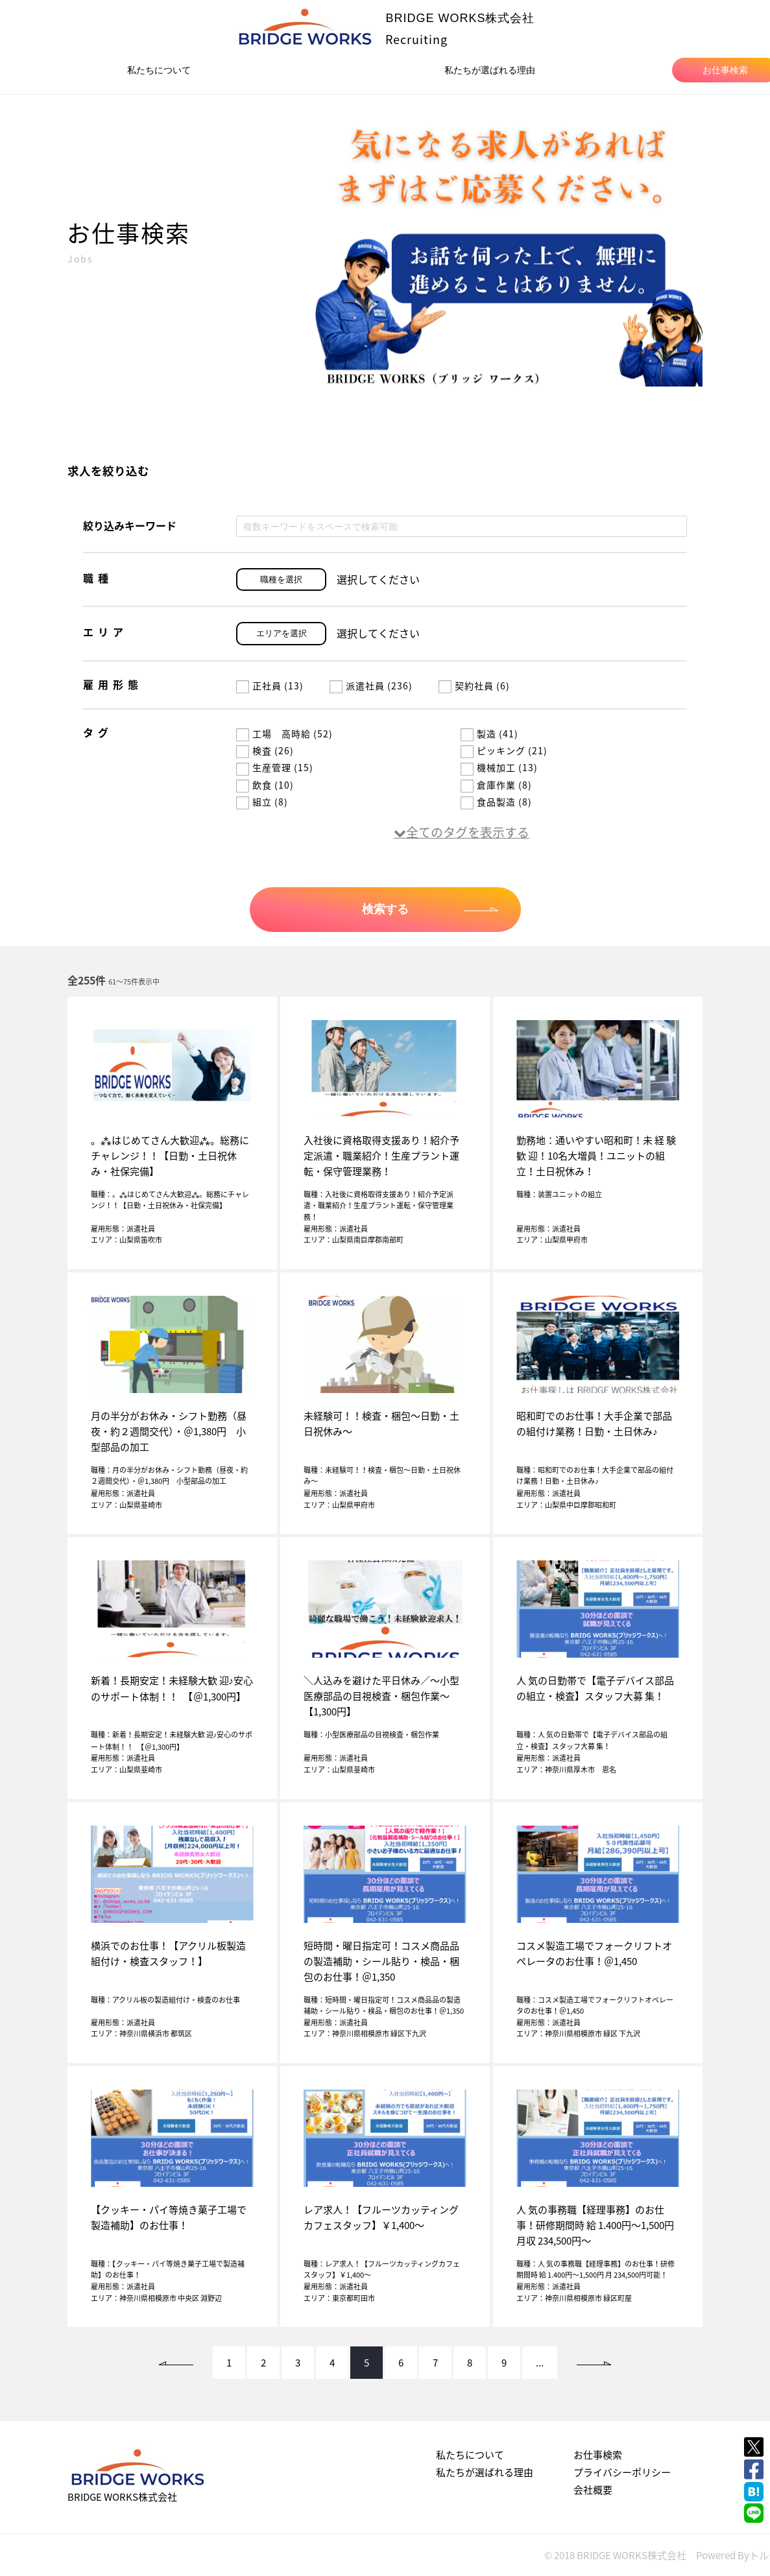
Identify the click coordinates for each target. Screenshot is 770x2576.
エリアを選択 (281, 633)
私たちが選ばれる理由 (489, 70)
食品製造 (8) (496, 801)
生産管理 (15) (274, 767)
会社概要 (592, 2490)
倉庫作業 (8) (496, 784)
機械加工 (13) (499, 767)
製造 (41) (489, 733)
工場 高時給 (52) (284, 733)
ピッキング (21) (504, 750)
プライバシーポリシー (622, 2472)
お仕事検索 (597, 2455)
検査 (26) (265, 750)
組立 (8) (262, 801)
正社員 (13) (270, 685)
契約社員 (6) (474, 685)
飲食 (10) (265, 784)
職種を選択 (281, 579)
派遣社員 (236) (371, 685)
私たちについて (159, 70)
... (540, 2362)
